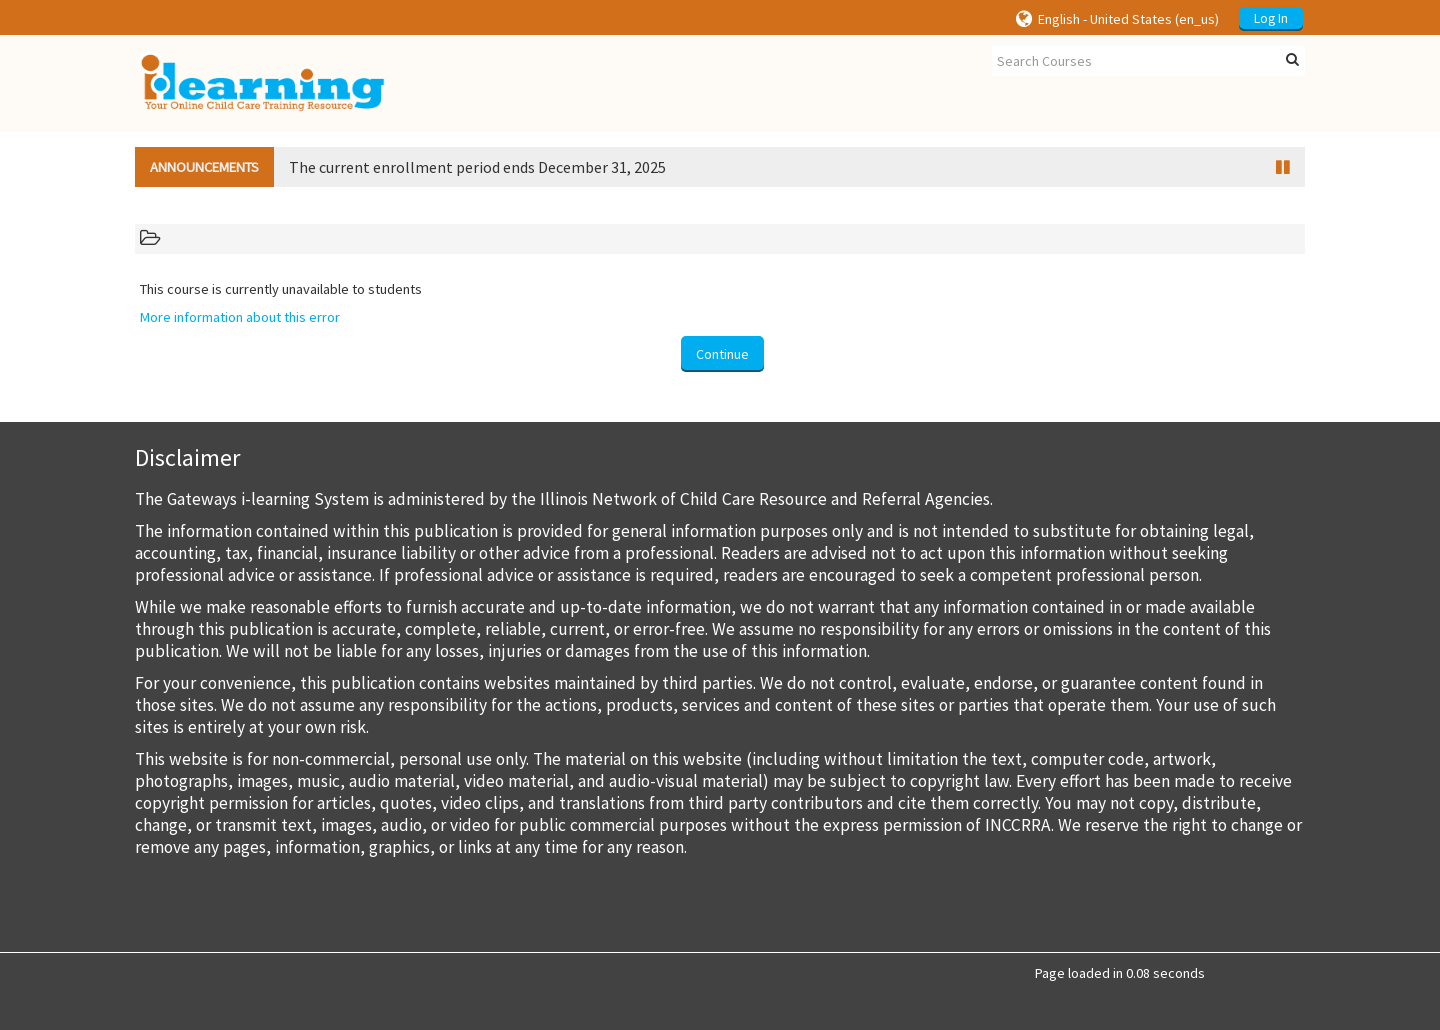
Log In (1271, 18)
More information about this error (240, 317)
